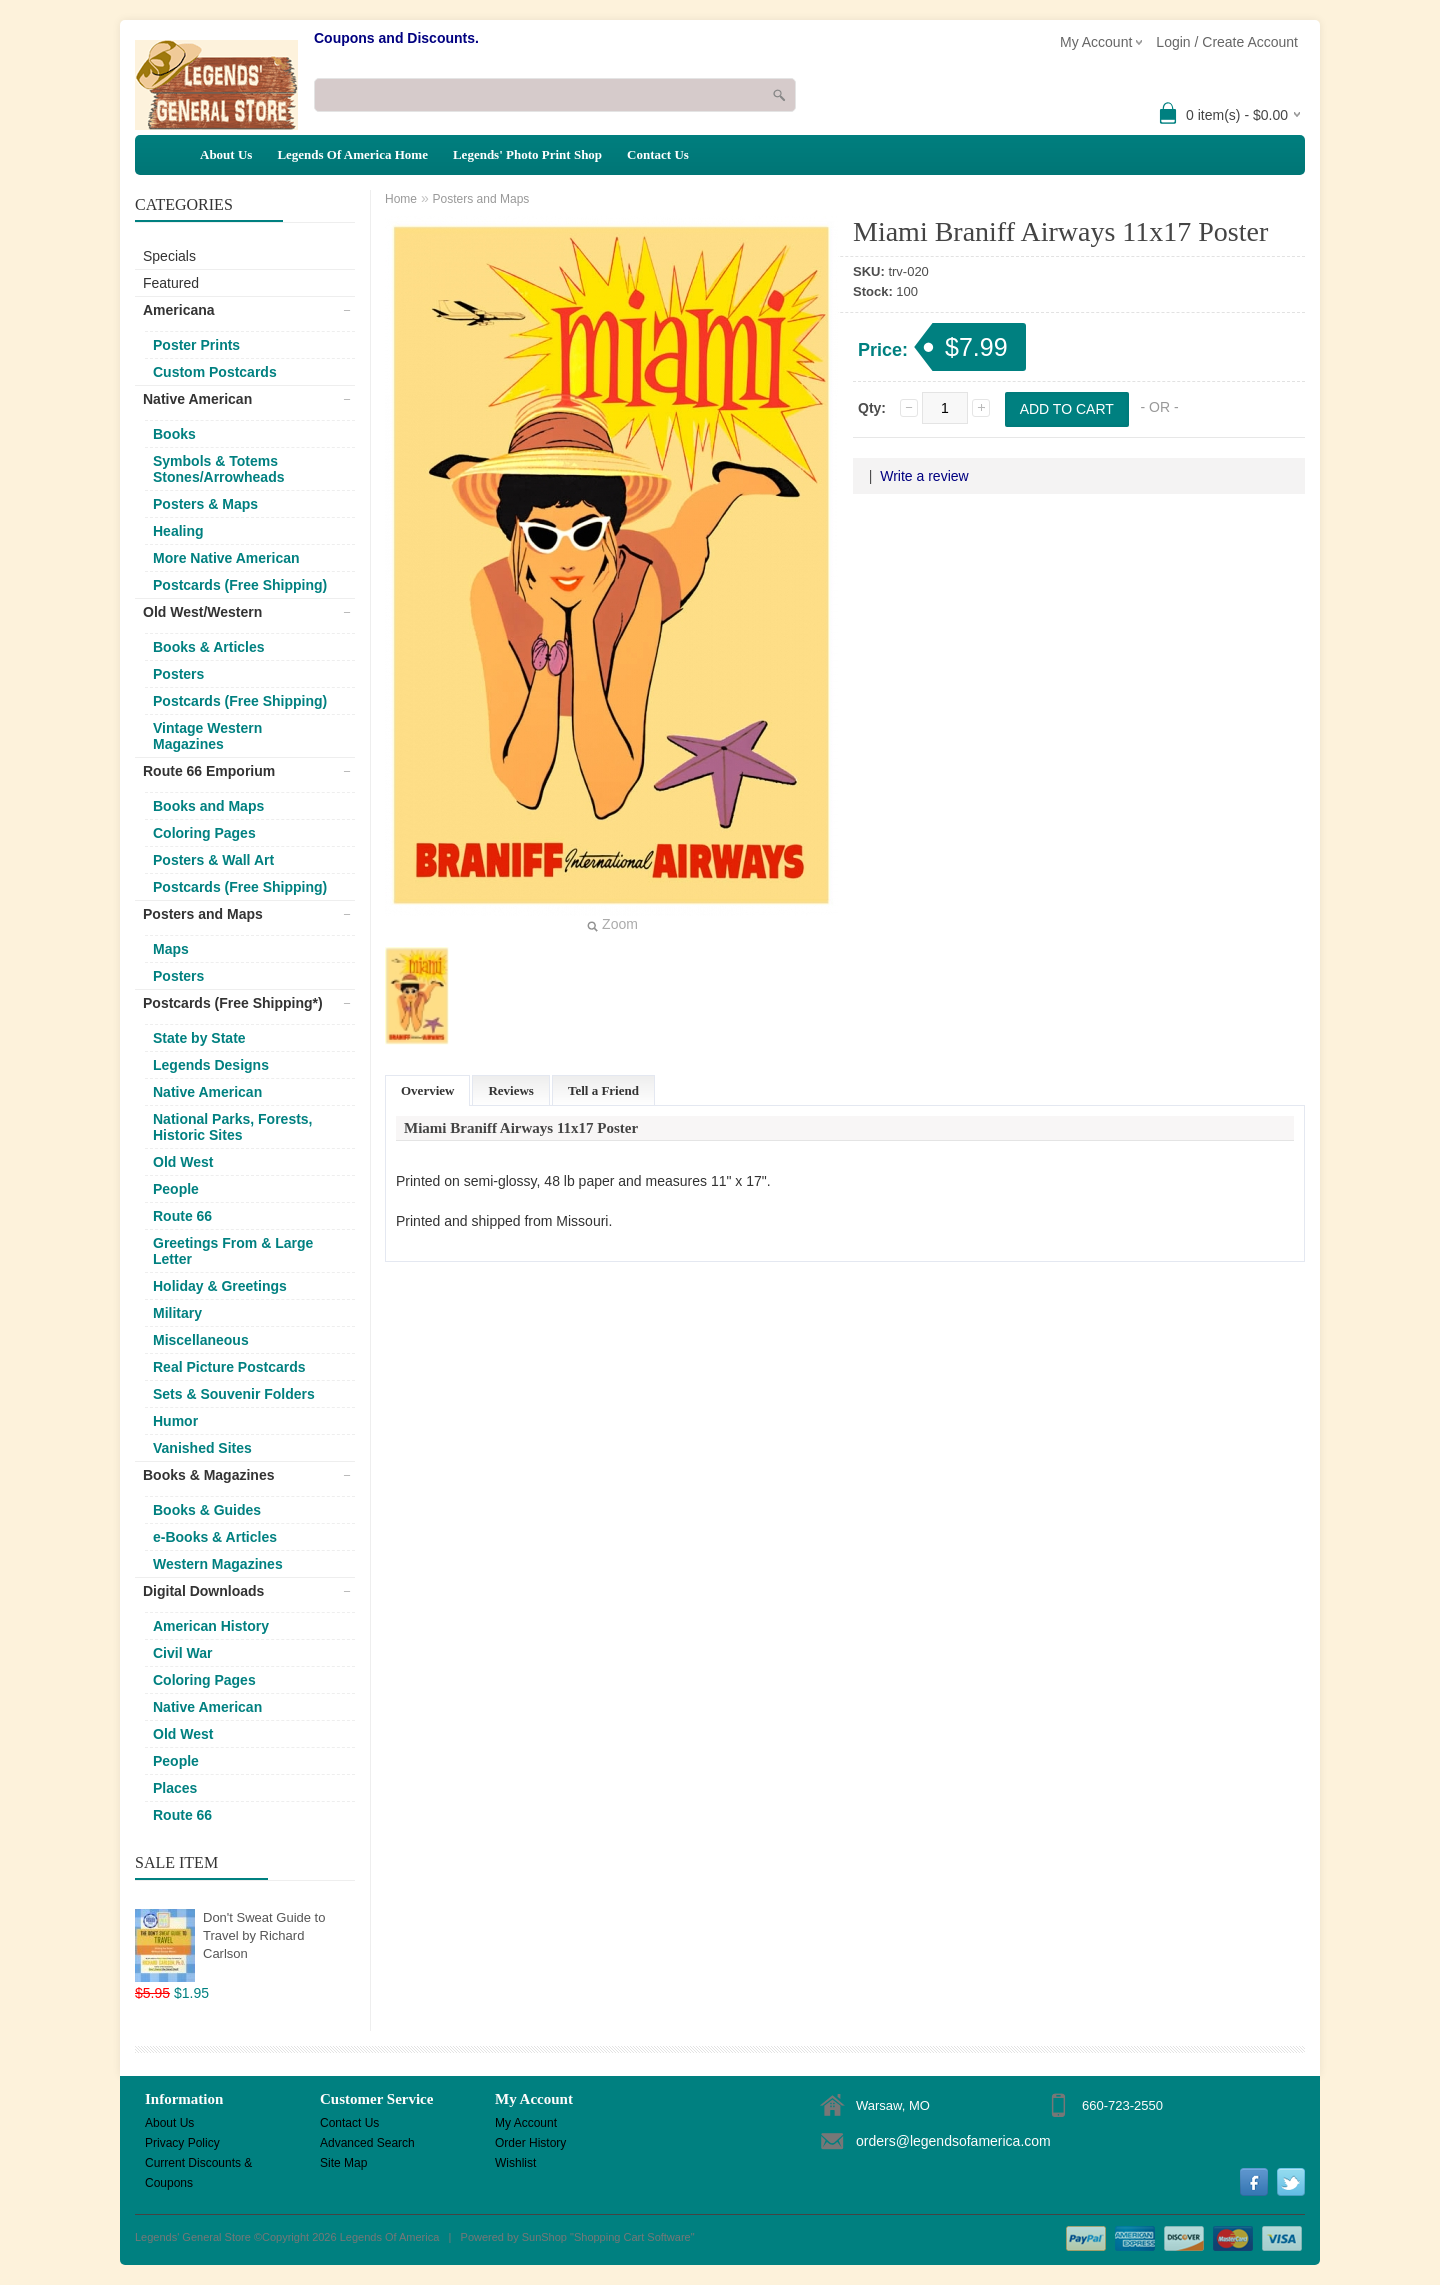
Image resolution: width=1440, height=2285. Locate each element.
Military (177, 1313)
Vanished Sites (202, 1448)
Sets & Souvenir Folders (234, 1394)
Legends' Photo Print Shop (527, 154)
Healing (178, 531)
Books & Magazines (208, 1475)
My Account (526, 2123)
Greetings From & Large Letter (233, 1251)
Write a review (924, 476)
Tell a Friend (603, 1090)
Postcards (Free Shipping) (240, 585)
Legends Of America (390, 2237)
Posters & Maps (205, 504)
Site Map (343, 2163)
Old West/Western (202, 612)
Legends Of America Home (352, 154)
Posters (178, 674)
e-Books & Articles (215, 1537)
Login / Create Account (1227, 42)
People (176, 1189)
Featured (171, 283)
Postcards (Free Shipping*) (233, 1003)
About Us (226, 154)
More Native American (226, 558)
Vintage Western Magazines (207, 736)
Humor (175, 1421)
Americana (179, 310)
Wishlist (515, 2163)
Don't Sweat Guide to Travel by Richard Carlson (264, 1935)
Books (174, 434)
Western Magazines (218, 1564)
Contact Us (658, 154)
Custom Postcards (215, 372)
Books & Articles (209, 647)
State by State (199, 1038)
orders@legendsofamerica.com (953, 2141)
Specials (169, 256)
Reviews (511, 1090)
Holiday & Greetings (220, 1286)
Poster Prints (196, 345)
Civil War (182, 1653)
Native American (197, 399)
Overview (427, 1090)
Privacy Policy (182, 2143)
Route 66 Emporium (209, 771)
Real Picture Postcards (229, 1367)
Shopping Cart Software (632, 2237)
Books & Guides (207, 1510)
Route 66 (182, 1216)
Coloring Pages (204, 833)
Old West (183, 1162)
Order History (530, 2143)
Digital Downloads (203, 1591)
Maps (171, 949)
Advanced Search (367, 2143)
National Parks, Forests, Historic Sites (233, 1127)
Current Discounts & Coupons (198, 2164)
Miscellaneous (201, 1340)
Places (175, 1788)
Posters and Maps (203, 914)
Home (401, 199)
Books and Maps (208, 806)
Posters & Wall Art (213, 860)
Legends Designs (211, 1065)
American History (211, 1626)
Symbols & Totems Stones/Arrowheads (218, 469)
